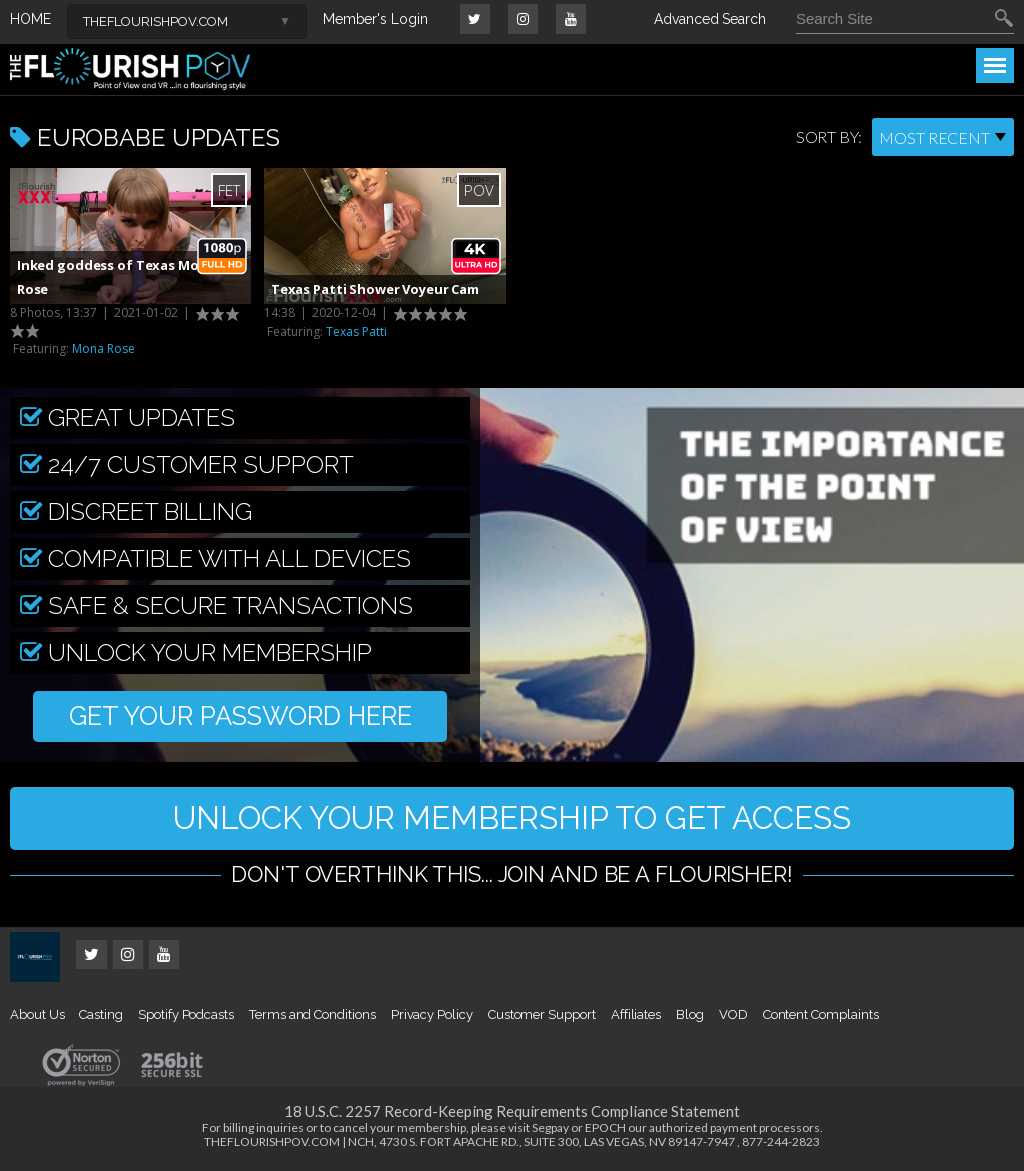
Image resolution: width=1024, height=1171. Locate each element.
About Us (37, 1016)
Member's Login (375, 19)
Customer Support (542, 1016)
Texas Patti (356, 331)
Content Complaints (821, 1016)
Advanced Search (710, 19)
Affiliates (636, 1016)
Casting (101, 1016)
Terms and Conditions (312, 1016)
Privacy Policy (432, 1016)
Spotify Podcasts (186, 1016)
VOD (733, 1016)
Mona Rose (103, 348)
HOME (30, 19)
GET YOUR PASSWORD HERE (240, 717)
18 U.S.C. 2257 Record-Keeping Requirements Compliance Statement (512, 1113)
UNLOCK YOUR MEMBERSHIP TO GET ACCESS (512, 818)
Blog (690, 1016)
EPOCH (605, 1129)
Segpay (550, 1129)
